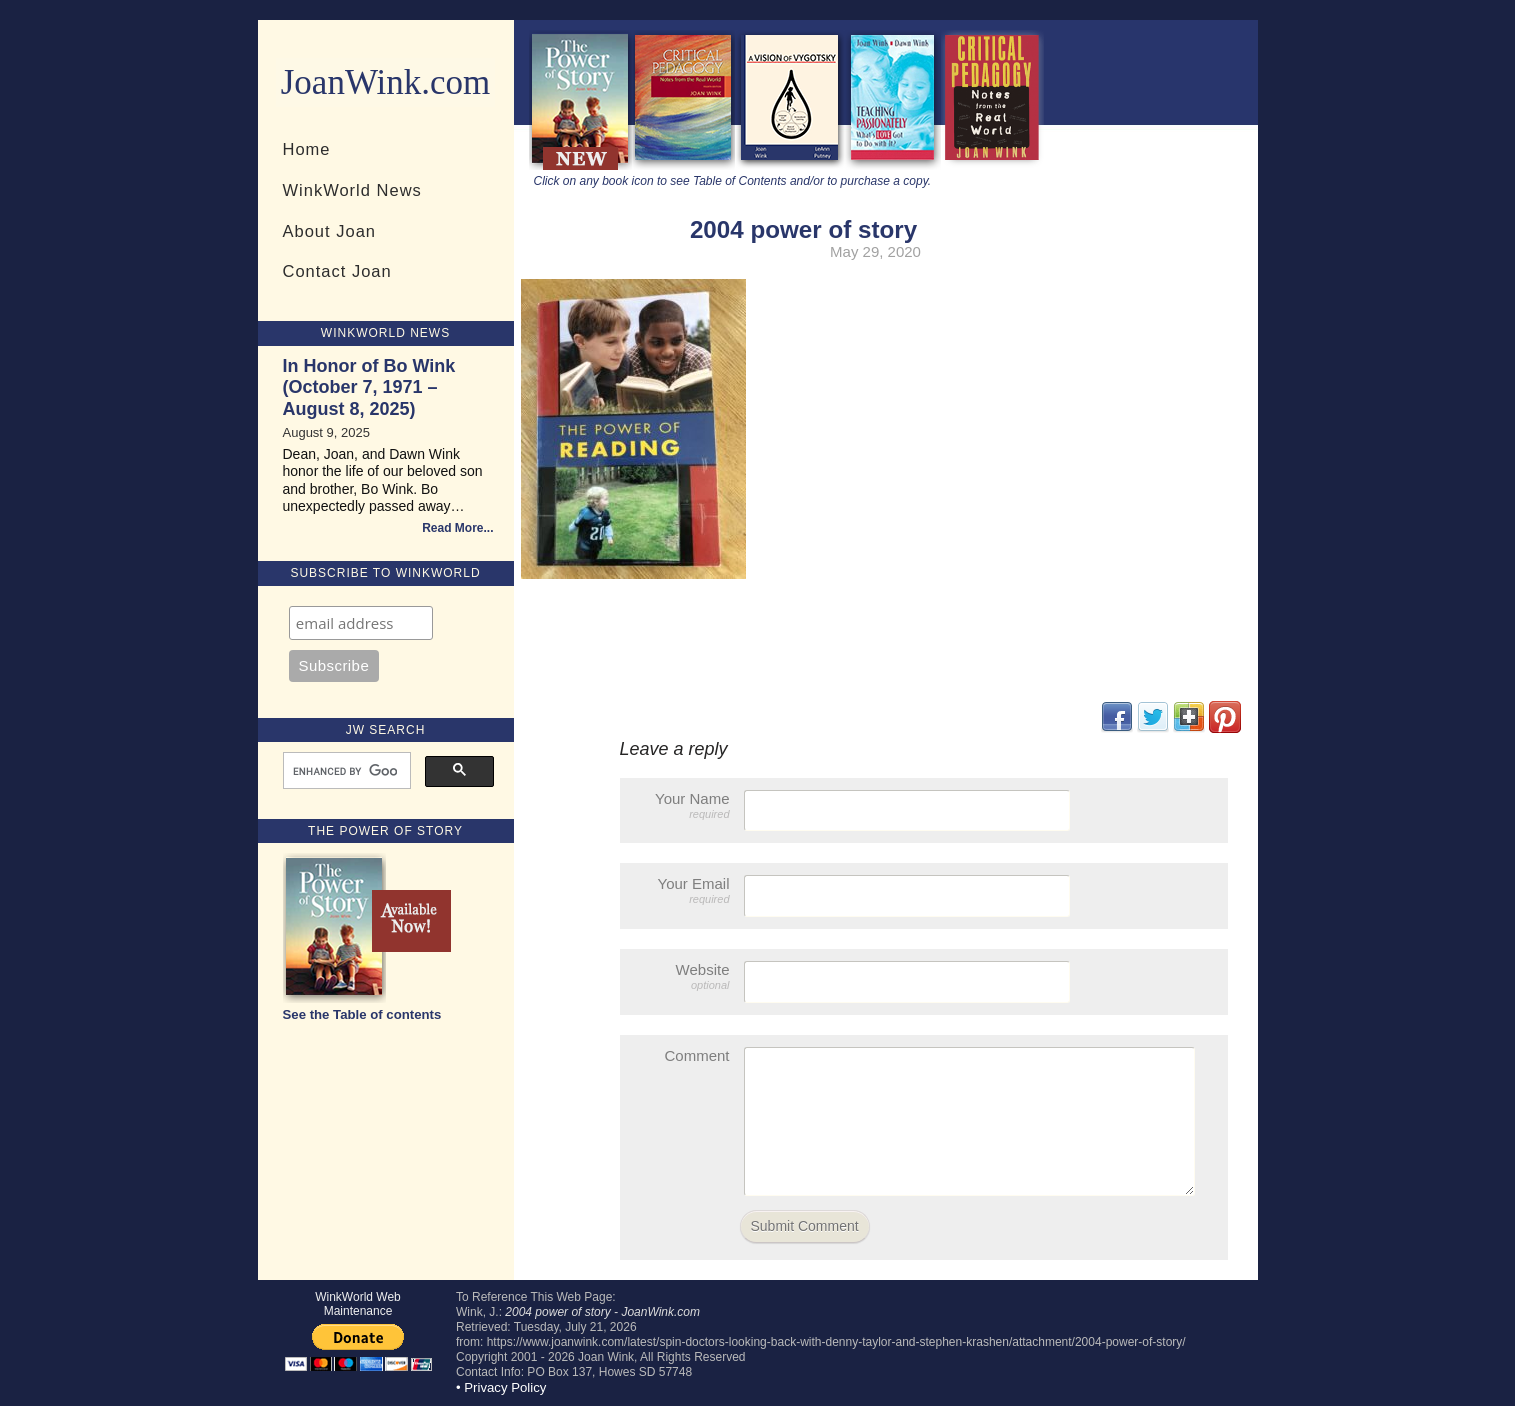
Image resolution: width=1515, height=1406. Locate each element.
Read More (452, 528)
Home (307, 149)
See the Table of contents (362, 1014)
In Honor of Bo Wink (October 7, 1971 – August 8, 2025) (369, 387)
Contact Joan (337, 271)
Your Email (685, 890)
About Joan (329, 231)
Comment (696, 1055)
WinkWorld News (352, 190)
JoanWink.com (386, 82)
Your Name (685, 805)
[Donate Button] (358, 1347)
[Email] (361, 623)
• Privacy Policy (501, 1387)
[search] (345, 771)
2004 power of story (803, 229)
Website (685, 976)
